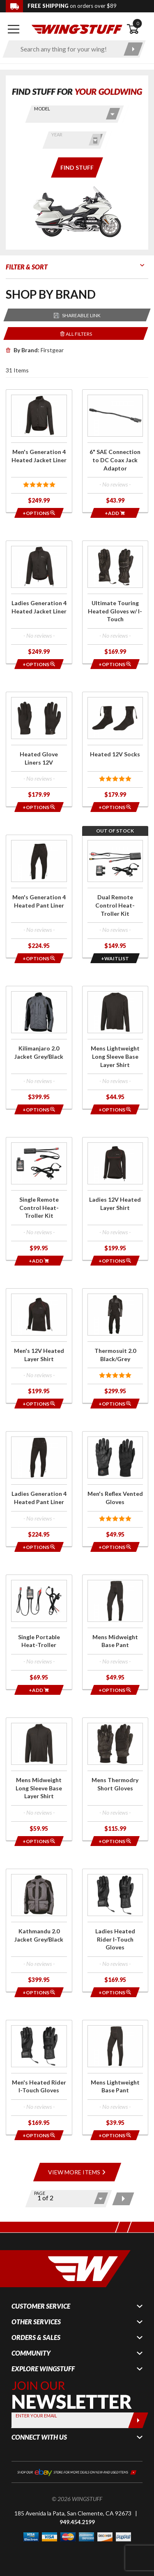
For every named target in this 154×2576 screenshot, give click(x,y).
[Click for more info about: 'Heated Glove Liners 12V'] (39, 749)
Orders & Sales (35, 2337)
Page (39, 2193)
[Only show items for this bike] (77, 167)
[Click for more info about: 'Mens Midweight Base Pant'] (115, 1632)
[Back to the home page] (77, 28)
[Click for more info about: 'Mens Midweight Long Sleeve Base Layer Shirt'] (39, 1779)
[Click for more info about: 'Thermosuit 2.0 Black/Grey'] (115, 1346)
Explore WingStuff (43, 2368)
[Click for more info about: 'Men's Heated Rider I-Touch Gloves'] (39, 2077)
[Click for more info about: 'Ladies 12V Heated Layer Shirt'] (115, 1198)
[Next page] (123, 2198)
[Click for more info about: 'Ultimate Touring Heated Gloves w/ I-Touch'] (115, 602)
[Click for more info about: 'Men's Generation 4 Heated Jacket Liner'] (39, 451)
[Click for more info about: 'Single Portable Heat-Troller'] (39, 1632)
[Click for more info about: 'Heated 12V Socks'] (115, 749)
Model (42, 108)
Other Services (36, 2322)
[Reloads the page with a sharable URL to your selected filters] (76, 315)
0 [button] (137, 23)
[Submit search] (133, 49)
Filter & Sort (27, 267)
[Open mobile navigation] (13, 29)
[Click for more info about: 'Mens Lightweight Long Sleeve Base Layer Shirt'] (115, 1047)
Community (31, 2353)
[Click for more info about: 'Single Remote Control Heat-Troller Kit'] (39, 1198)
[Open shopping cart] (137, 29)
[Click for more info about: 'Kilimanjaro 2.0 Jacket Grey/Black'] (39, 1047)
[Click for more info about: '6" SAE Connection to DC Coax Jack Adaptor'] (115, 451)
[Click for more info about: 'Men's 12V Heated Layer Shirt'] (39, 1346)
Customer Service (40, 2306)
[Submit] (138, 2420)
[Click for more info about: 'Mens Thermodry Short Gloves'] (115, 1779)
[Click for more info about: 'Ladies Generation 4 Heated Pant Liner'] (39, 1489)
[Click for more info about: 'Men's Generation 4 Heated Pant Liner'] (39, 896)
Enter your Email (36, 2415)
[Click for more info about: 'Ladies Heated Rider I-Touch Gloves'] (115, 1930)
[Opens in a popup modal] (39, 513)
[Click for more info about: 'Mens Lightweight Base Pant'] (115, 2077)
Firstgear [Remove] (35, 349)
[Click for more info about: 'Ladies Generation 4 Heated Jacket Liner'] (39, 602)
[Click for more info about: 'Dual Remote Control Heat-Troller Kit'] (115, 896)
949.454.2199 (77, 2521)
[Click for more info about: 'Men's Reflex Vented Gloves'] (115, 1489)
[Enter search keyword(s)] (67, 49)
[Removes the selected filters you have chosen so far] (75, 333)
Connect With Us (39, 2437)
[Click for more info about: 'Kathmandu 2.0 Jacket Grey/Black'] (39, 1930)
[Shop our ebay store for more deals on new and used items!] (77, 2471)
